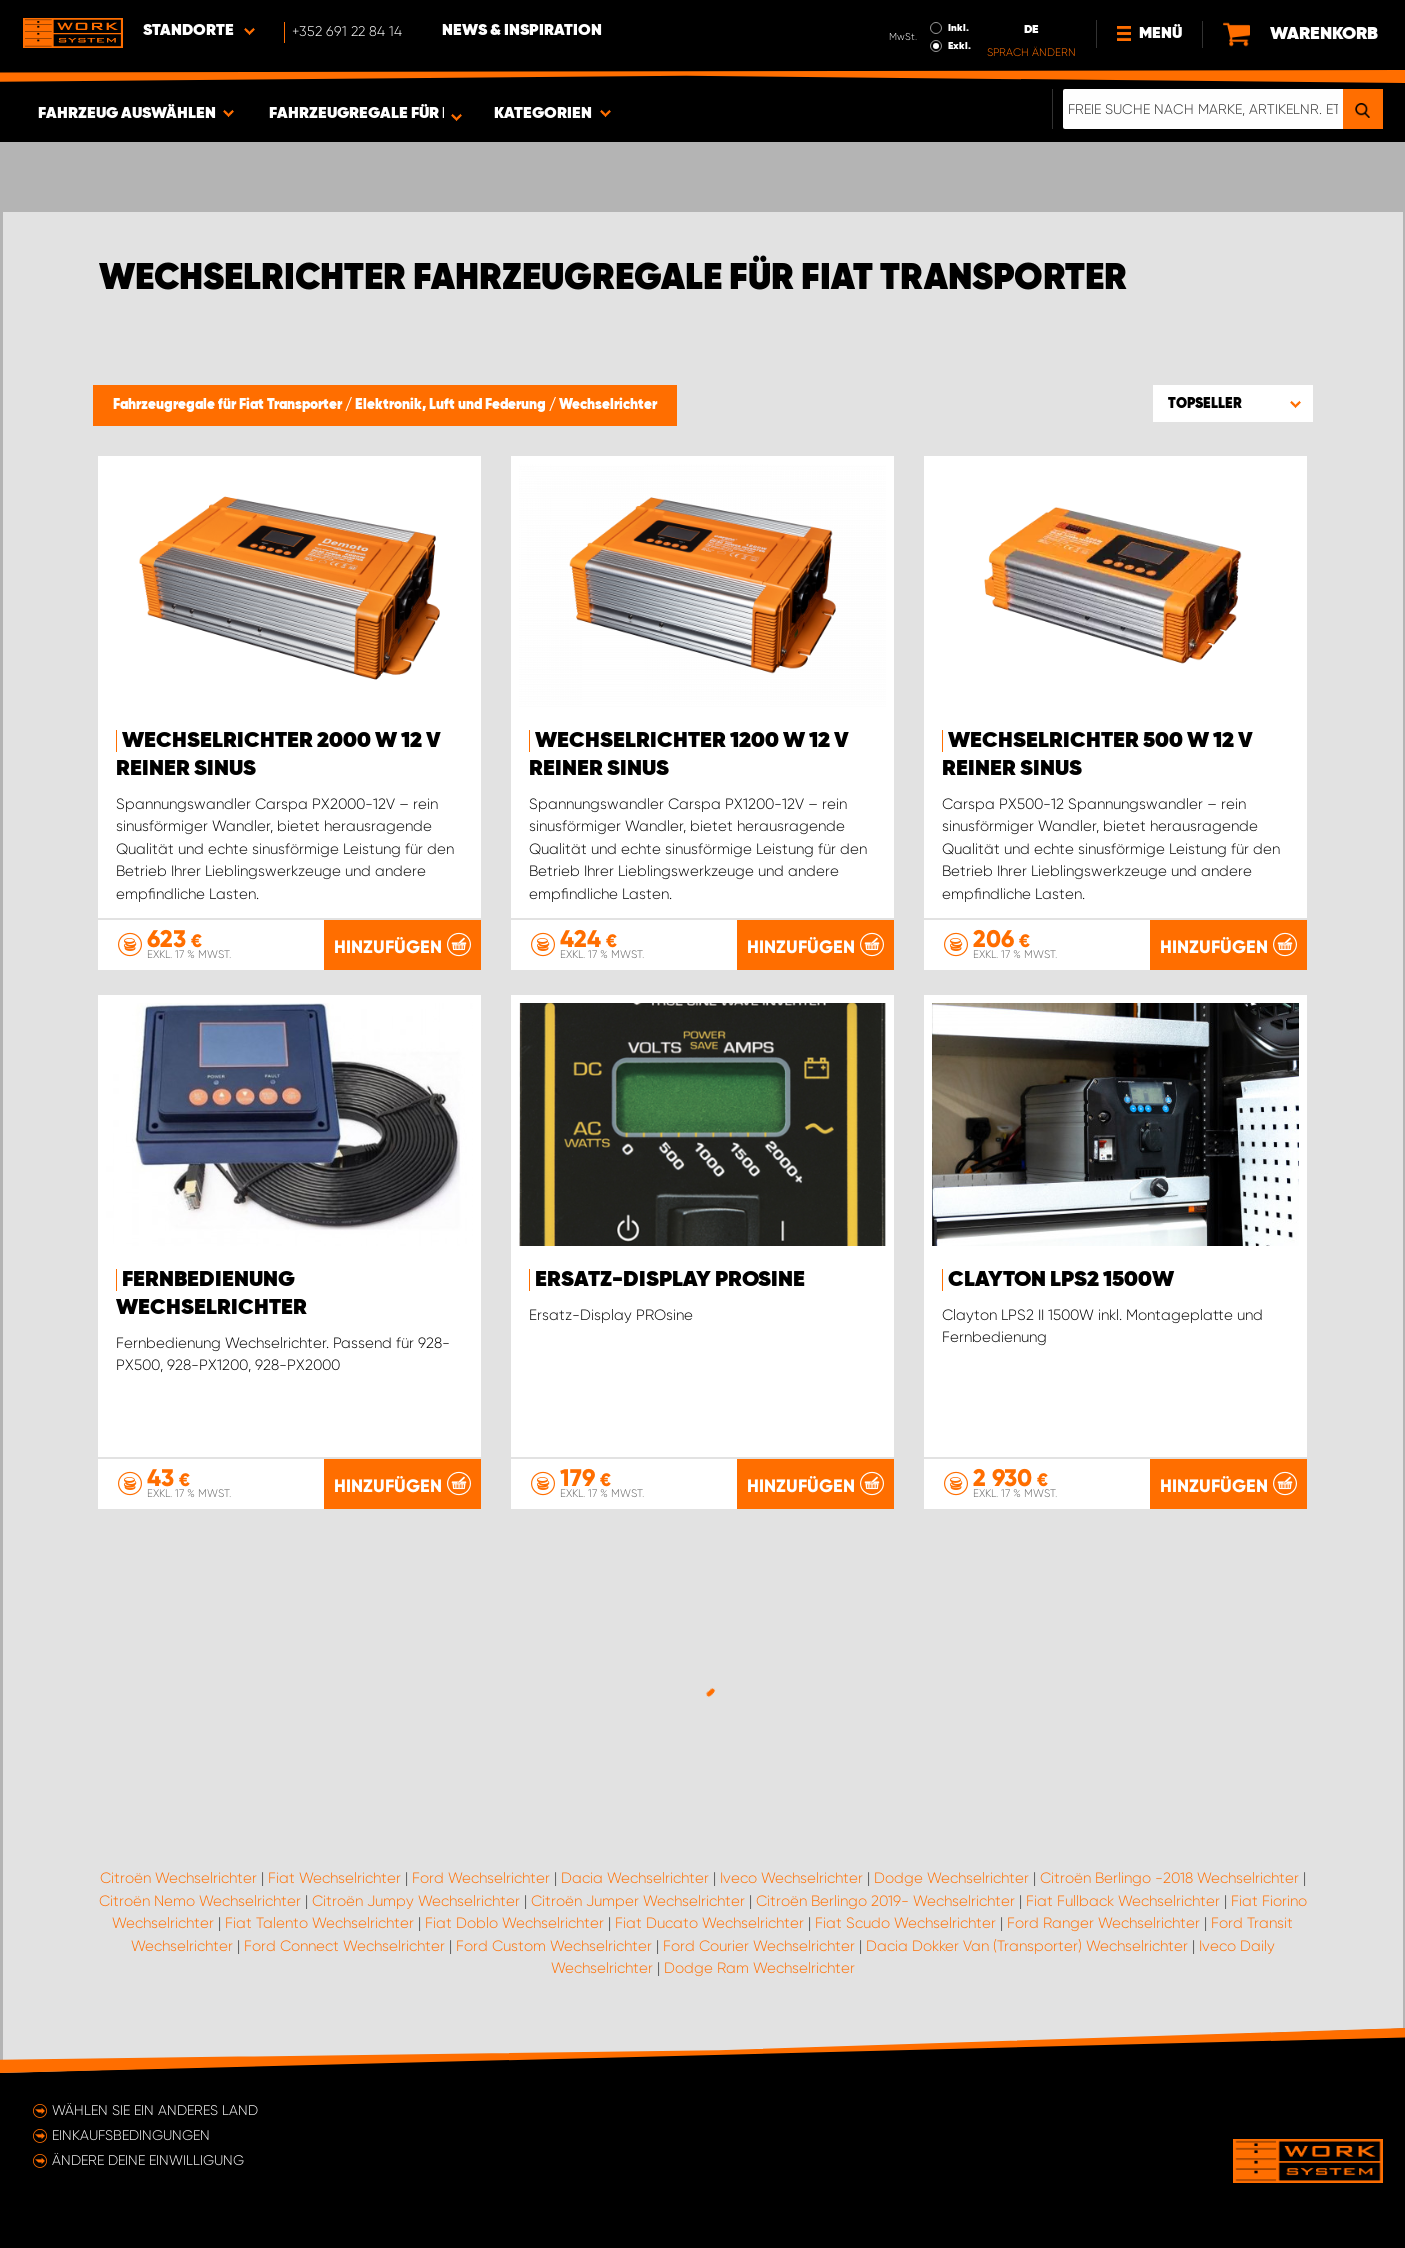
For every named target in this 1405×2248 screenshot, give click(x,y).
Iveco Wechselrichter (791, 1878)
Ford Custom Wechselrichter (554, 1946)
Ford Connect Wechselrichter (344, 1946)
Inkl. (958, 28)
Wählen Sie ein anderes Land (155, 2110)
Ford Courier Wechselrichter (759, 1946)
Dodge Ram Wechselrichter (759, 1968)
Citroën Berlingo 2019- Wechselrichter (885, 1901)
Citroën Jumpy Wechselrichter (416, 1901)
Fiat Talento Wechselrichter (319, 1923)
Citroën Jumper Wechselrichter (638, 1901)
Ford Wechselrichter (481, 1878)
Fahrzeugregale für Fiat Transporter (229, 405)
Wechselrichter (608, 405)
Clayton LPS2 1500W (1061, 1280)
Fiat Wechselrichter (334, 1878)
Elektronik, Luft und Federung (452, 405)
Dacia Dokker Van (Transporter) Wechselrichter (1027, 1946)
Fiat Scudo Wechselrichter (905, 1923)
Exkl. (959, 46)
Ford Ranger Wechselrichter (1103, 1923)
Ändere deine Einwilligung (148, 2160)
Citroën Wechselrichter (178, 1878)
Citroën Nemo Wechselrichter (200, 1901)
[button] (1233, 403)
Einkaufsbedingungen (131, 2135)
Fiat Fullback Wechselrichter (1123, 1901)
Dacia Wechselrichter (635, 1878)
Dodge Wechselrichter (951, 1878)
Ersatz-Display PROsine (670, 1280)
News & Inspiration (522, 31)
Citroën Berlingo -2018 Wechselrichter (1169, 1878)
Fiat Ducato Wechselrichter (709, 1923)
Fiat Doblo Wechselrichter (514, 1923)
